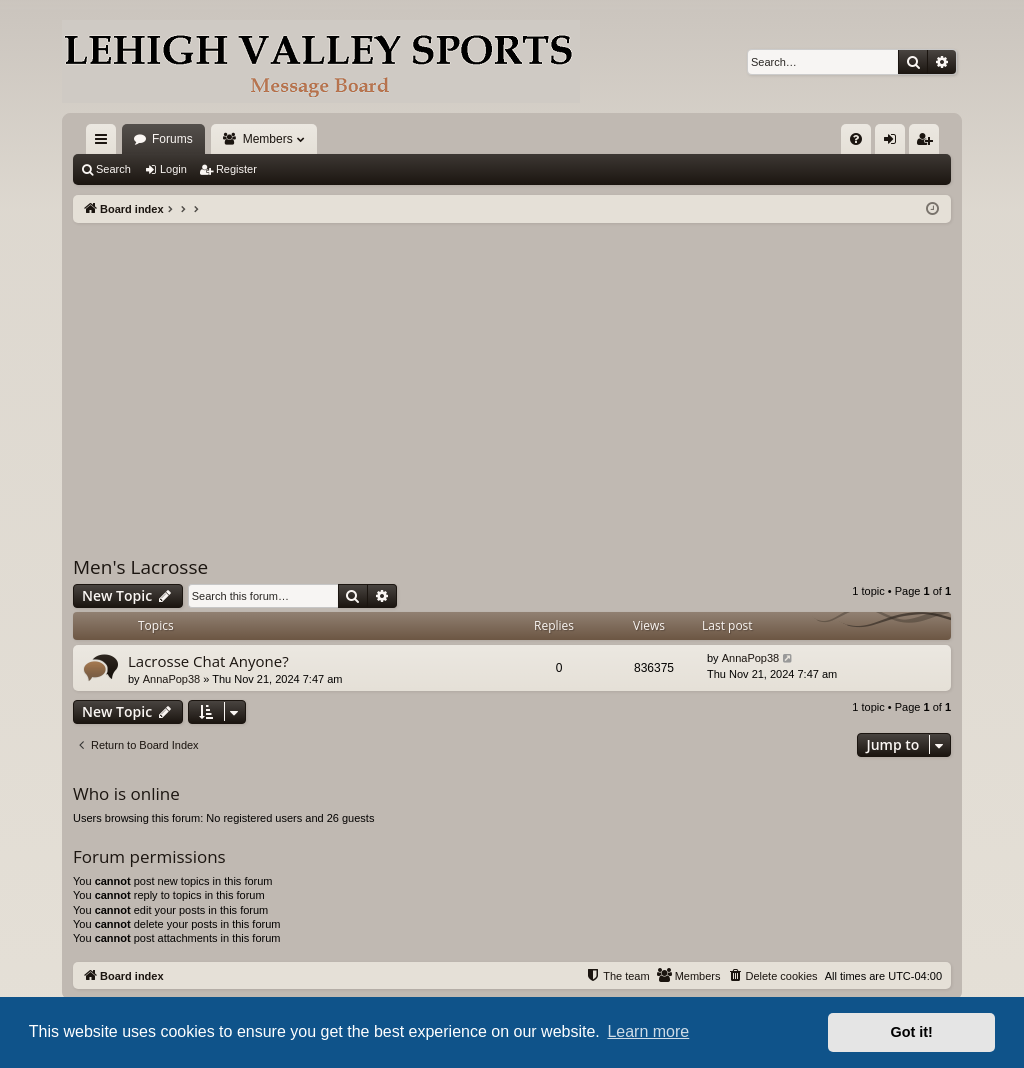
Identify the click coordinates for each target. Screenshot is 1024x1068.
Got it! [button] (912, 1032)
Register (236, 169)
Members (268, 139)
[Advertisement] (512, 373)
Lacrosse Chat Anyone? (208, 661)
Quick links (105, 143)
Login (173, 169)
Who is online (126, 793)
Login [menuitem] (894, 143)
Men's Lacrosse (140, 567)
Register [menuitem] (928, 143)
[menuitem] (856, 139)
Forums (172, 139)
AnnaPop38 (172, 679)
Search (113, 169)
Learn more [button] (648, 1031)
